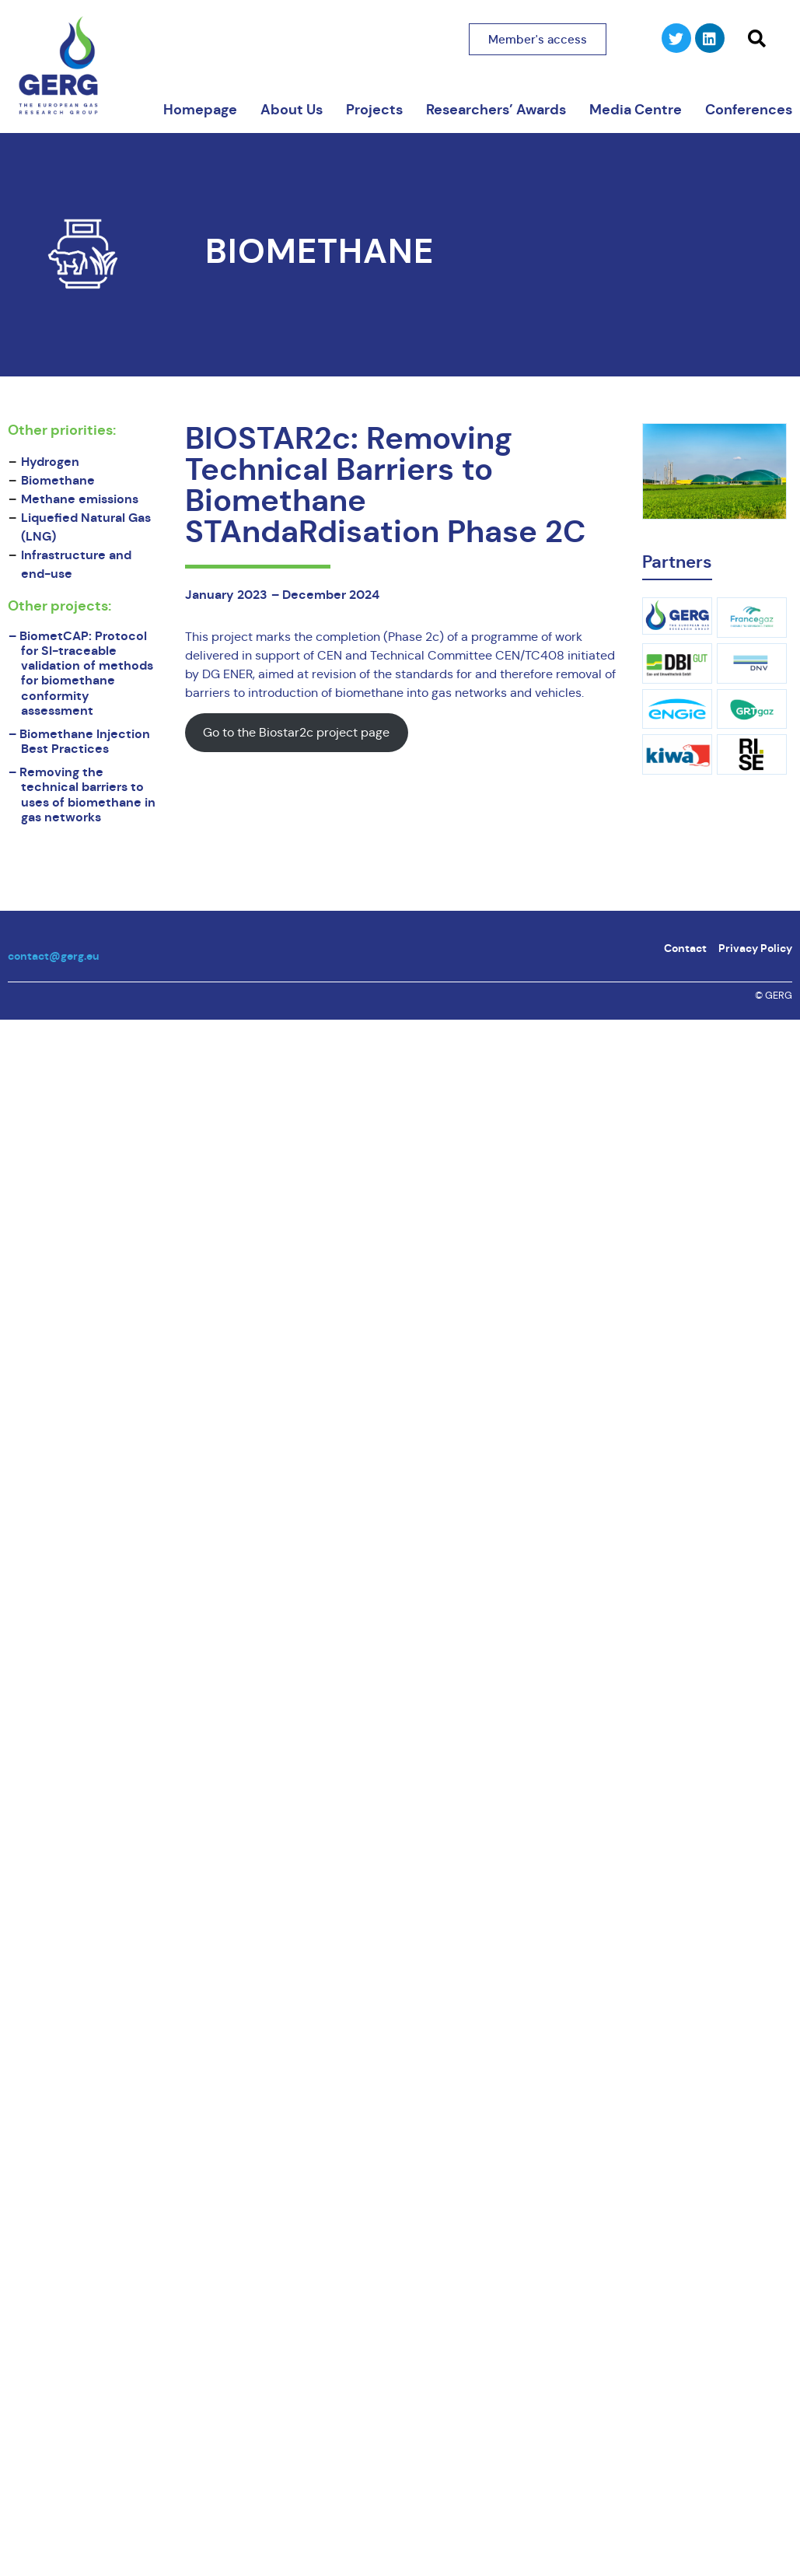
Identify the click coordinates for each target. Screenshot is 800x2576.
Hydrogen (50, 461)
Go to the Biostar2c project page (296, 732)
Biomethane (319, 251)
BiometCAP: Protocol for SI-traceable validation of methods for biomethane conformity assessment (86, 673)
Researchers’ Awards (496, 109)
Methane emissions (79, 499)
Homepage (200, 109)
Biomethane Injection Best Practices (84, 741)
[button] (756, 38)
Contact (685, 948)
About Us (291, 109)
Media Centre (635, 109)
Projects (374, 109)
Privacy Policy (755, 948)
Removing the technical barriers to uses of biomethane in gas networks (87, 794)
